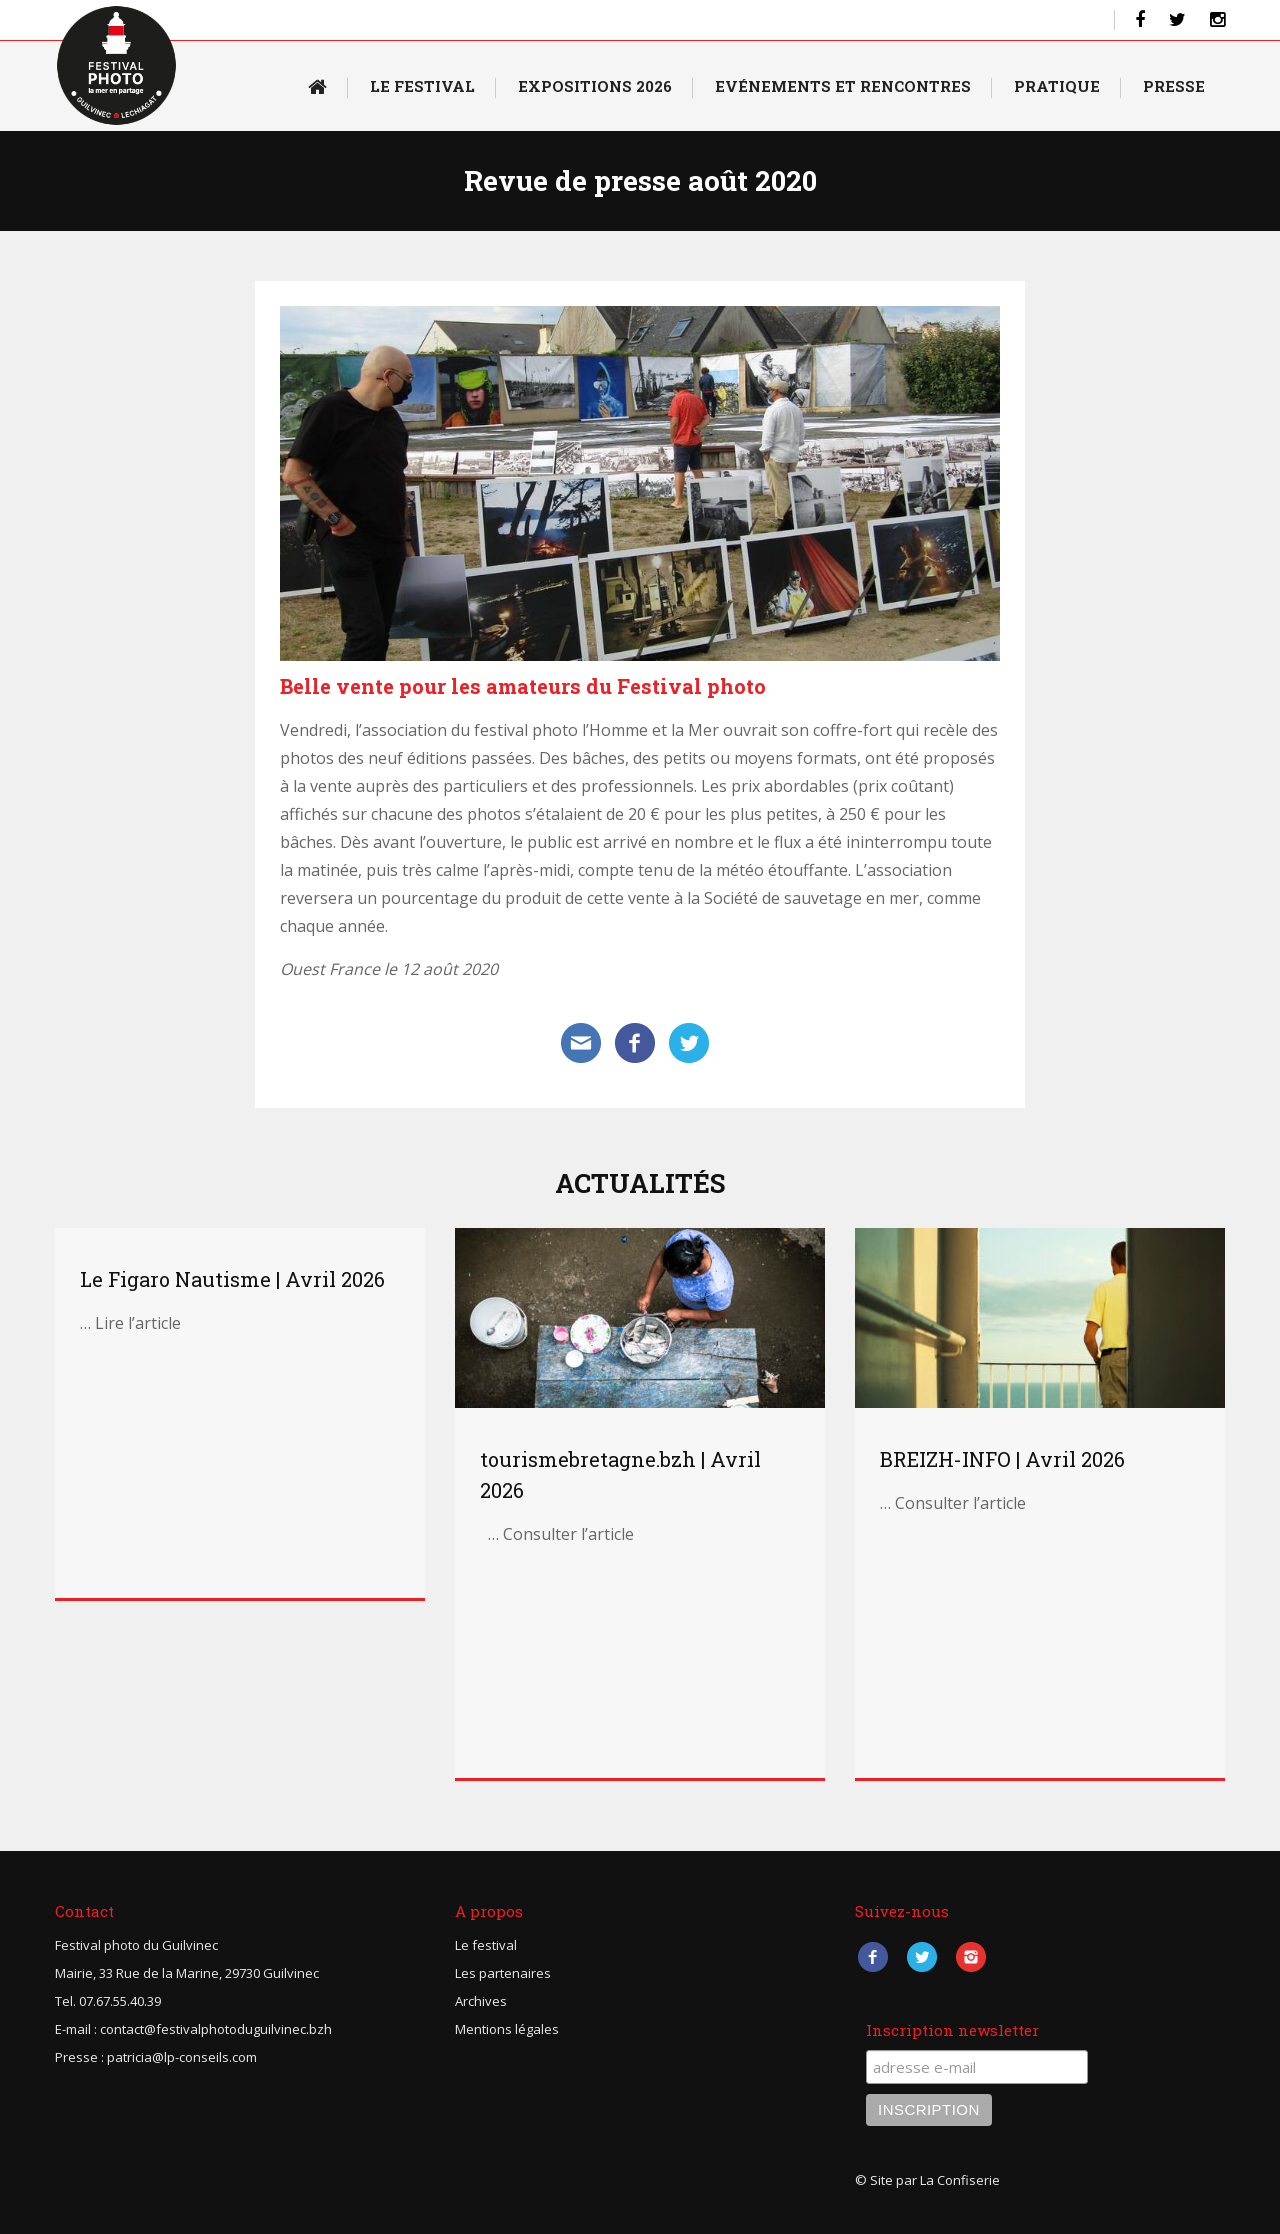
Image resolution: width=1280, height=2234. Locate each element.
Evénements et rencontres (843, 86)
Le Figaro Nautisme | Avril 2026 (232, 1279)
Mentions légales (507, 2029)
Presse (1174, 86)
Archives (481, 2001)
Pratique (1057, 86)
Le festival (486, 1945)
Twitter (921, 1957)
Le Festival (422, 86)
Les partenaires (503, 1973)
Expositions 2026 (595, 86)
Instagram (970, 1957)
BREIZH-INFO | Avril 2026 (1002, 1459)
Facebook (872, 1957)
